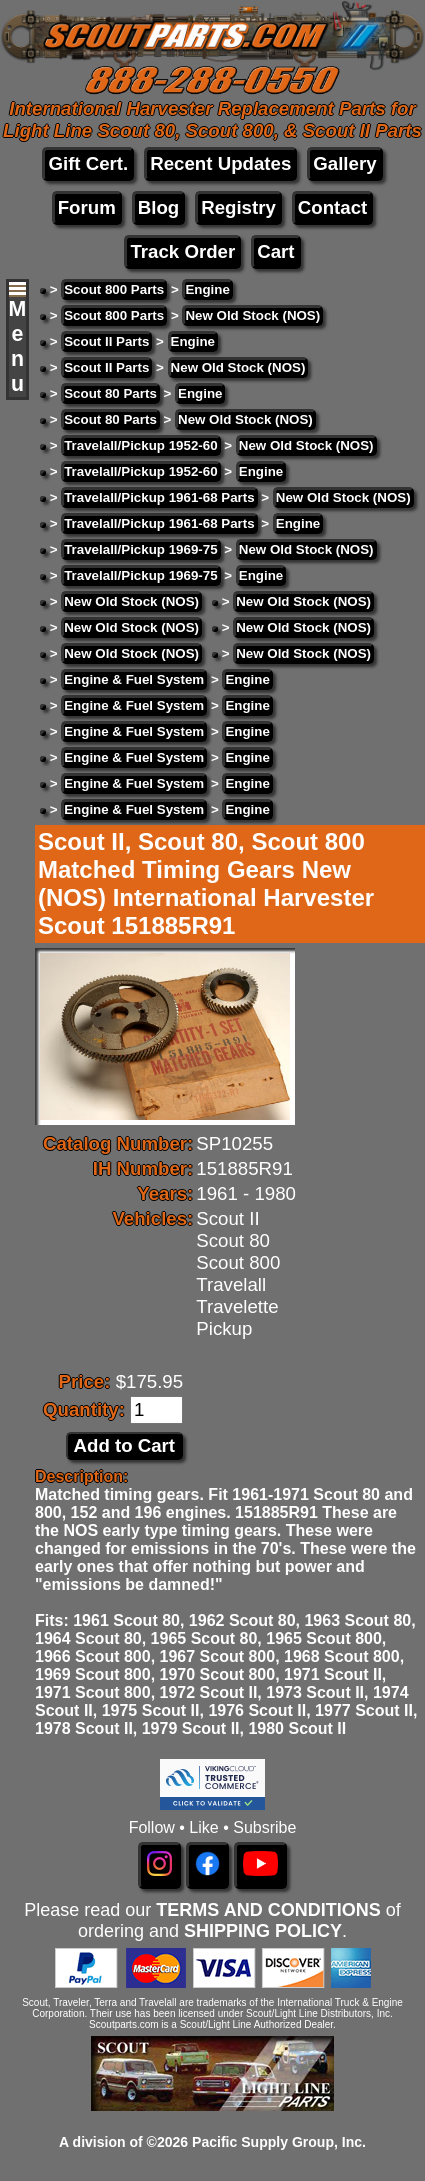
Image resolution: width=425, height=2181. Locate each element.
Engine (207, 289)
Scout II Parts (106, 341)
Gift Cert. (88, 163)
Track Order (182, 251)
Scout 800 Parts (114, 289)
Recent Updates (220, 163)
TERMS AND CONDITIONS (268, 1910)
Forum (87, 207)
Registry (238, 207)
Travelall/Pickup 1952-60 (140, 445)
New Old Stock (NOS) (252, 315)
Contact (332, 207)
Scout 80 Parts (110, 393)
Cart (275, 251)
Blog (158, 207)
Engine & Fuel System (134, 679)
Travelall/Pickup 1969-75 (140, 549)
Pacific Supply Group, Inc (277, 2142)
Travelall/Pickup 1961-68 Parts (159, 497)
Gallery (344, 163)
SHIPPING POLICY (263, 1931)
